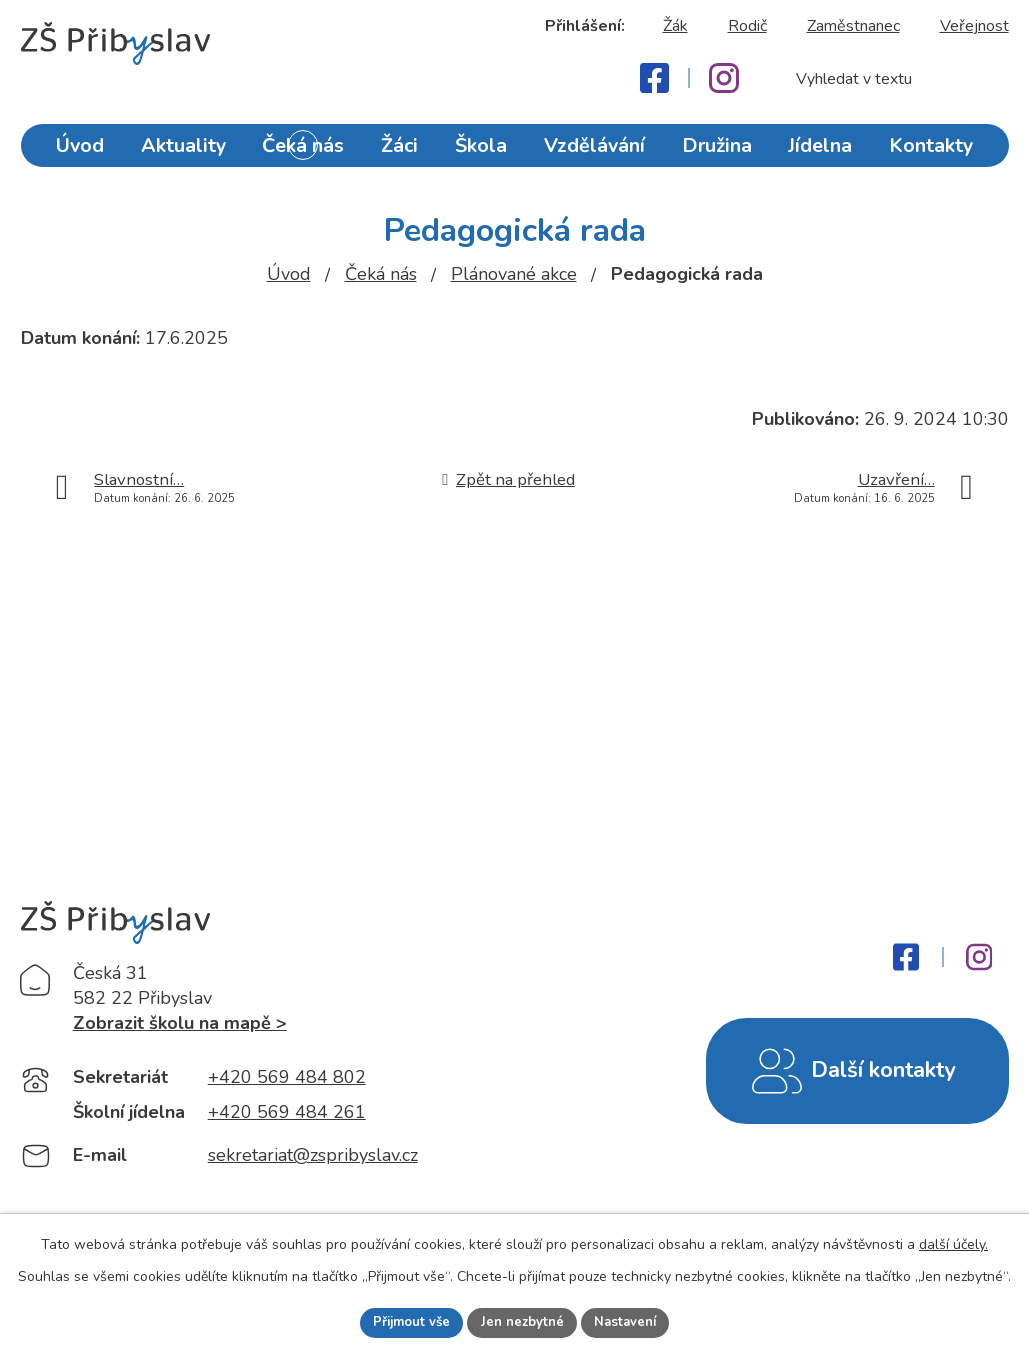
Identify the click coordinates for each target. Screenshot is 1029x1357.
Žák (675, 26)
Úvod (87, 153)
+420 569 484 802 (287, 1081)
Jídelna (817, 153)
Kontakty (925, 153)
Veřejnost (974, 26)
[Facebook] (654, 78)
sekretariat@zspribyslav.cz (313, 1160)
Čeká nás (306, 153)
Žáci (403, 153)
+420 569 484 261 (287, 1117)
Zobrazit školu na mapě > (180, 1027)
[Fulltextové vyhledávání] (892, 79)
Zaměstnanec (853, 26)
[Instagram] (724, 78)
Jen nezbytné (523, 1321)
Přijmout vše (406, 1321)
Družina (714, 153)
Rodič (747, 26)
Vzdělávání (595, 153)
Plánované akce (514, 274)
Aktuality (188, 153)
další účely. (953, 1242)
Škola (484, 153)
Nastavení (632, 1321)
